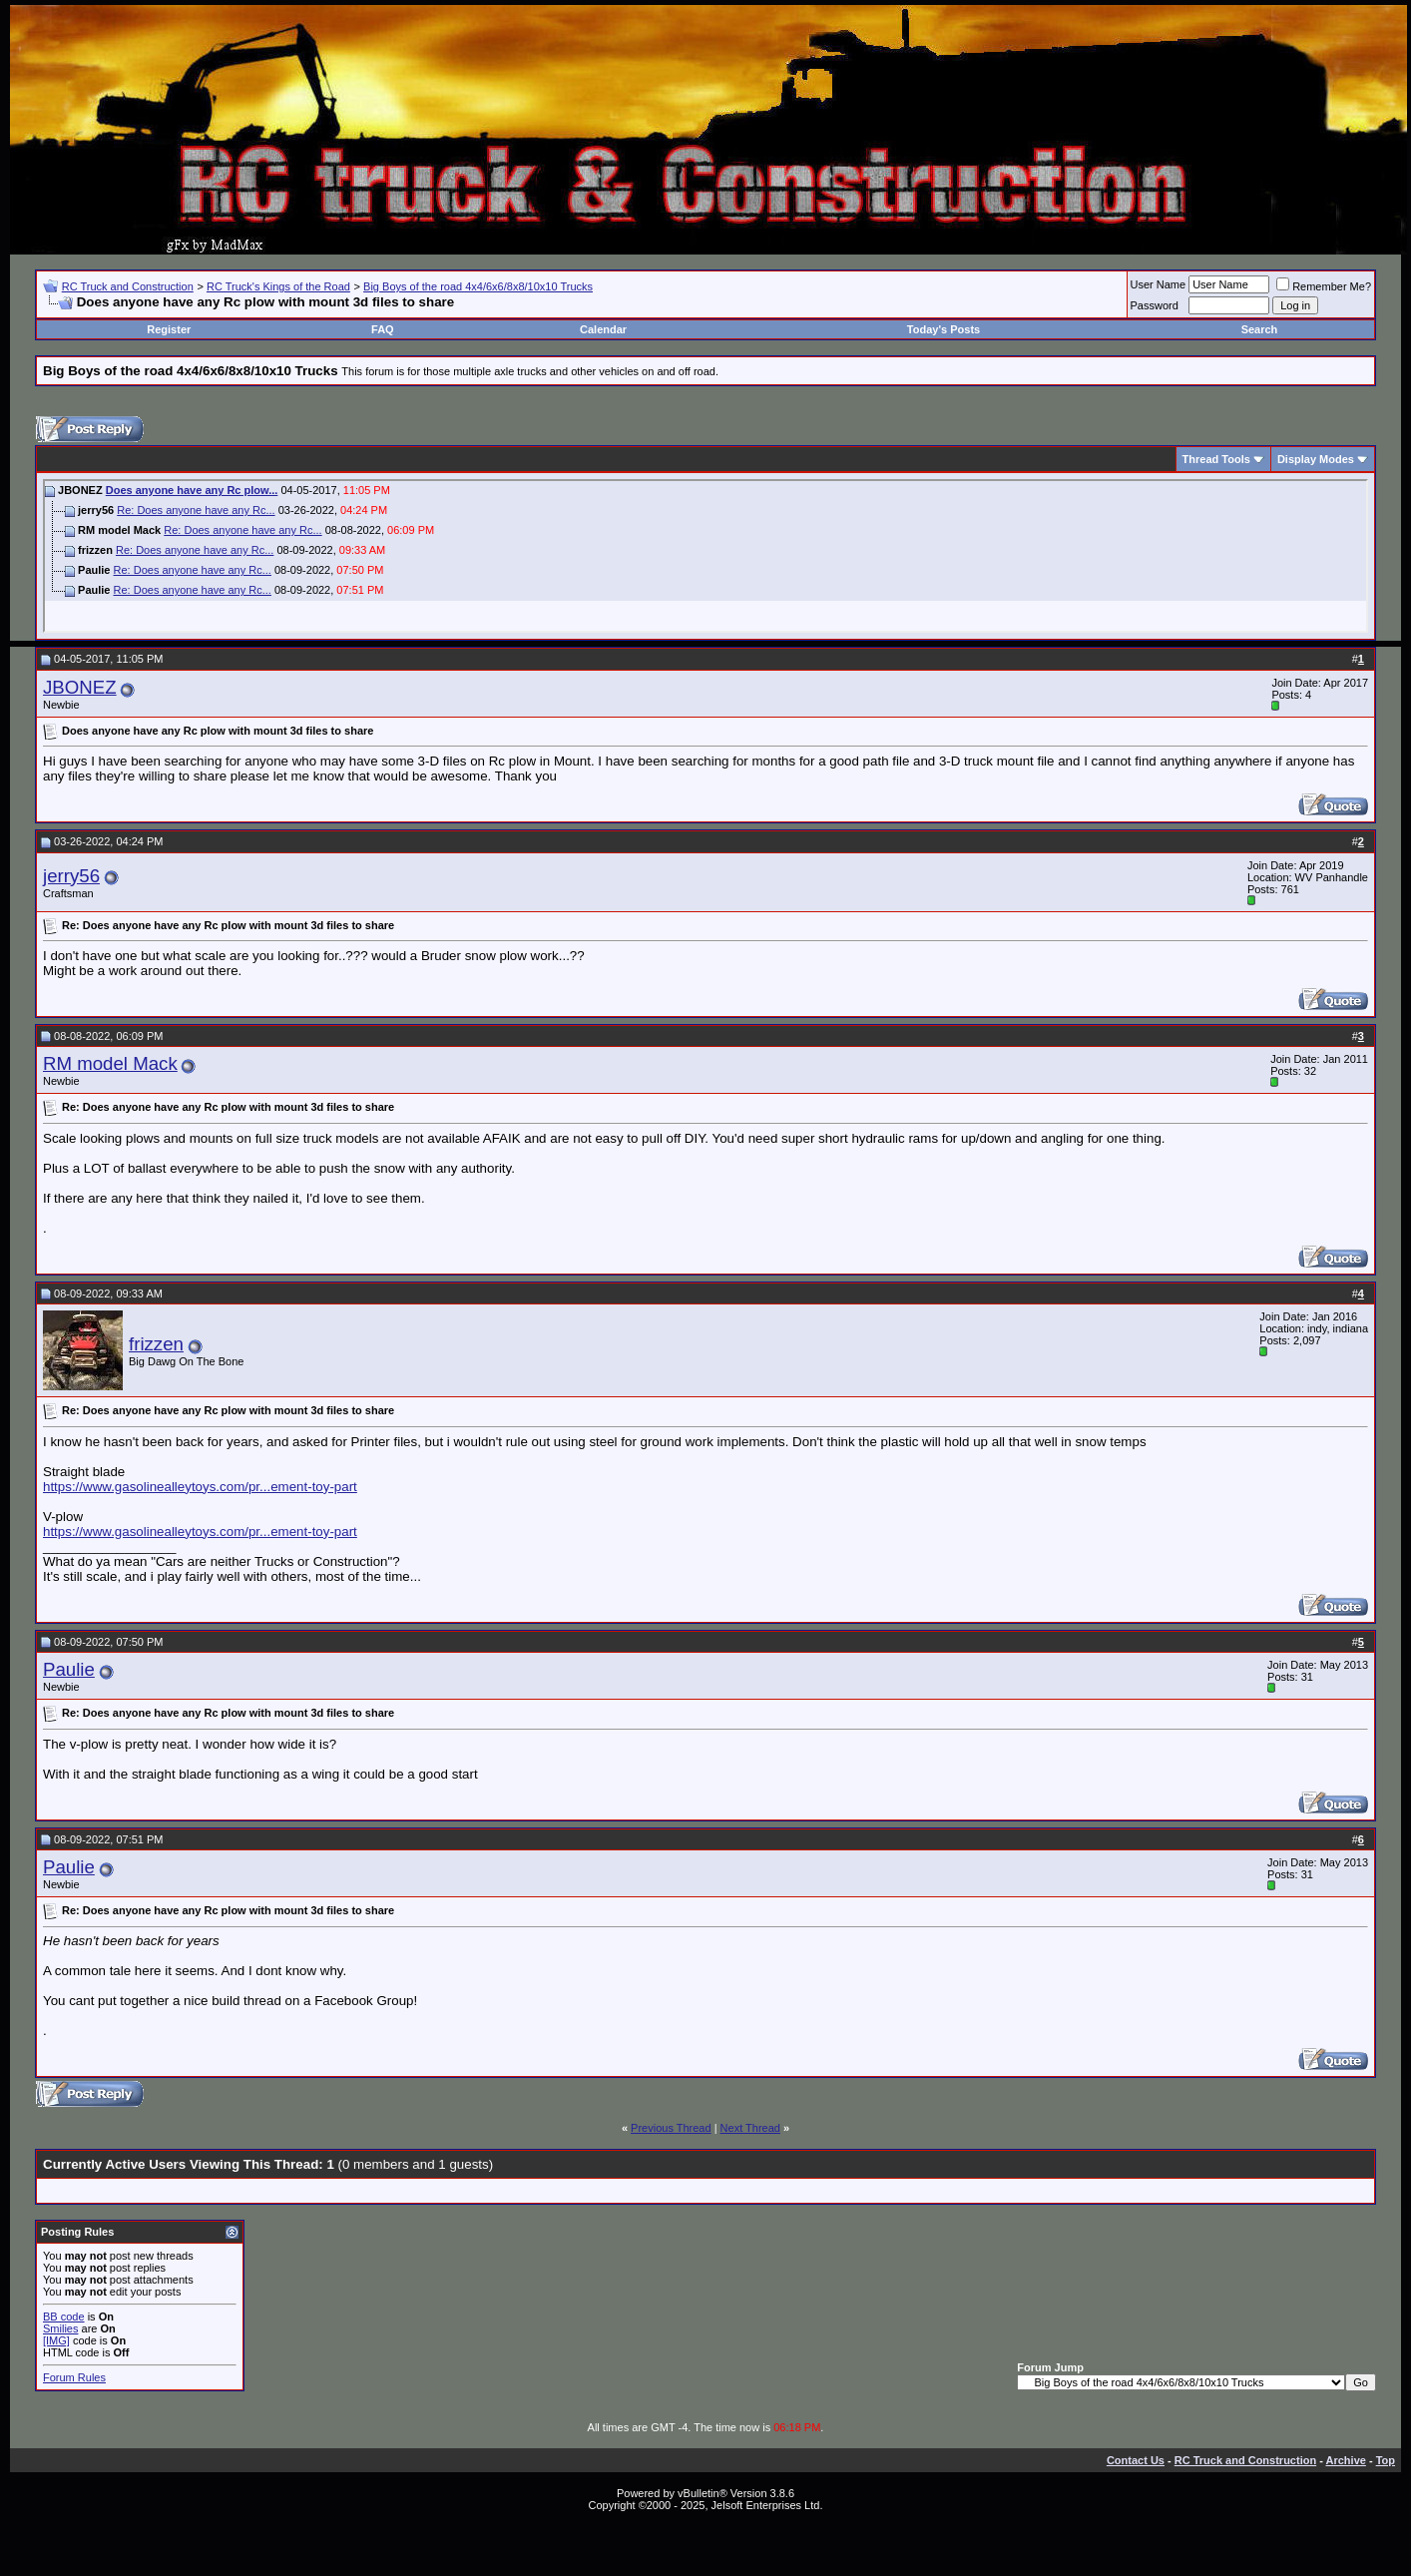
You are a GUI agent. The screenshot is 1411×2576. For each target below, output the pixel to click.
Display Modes (1315, 459)
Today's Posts (943, 329)
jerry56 (71, 875)
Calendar (603, 329)
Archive (1346, 2460)
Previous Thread (671, 2128)
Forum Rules (74, 2377)
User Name (1158, 284)
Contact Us (1136, 2460)
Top (1385, 2460)
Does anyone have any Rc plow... (192, 490)
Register (169, 329)
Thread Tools (1216, 459)
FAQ (382, 329)
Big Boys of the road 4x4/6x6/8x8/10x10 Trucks (478, 286)
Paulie (69, 1669)
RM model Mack (110, 1063)
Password (1154, 305)
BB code (64, 2316)
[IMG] (56, 2340)
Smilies (60, 2328)
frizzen (156, 1343)
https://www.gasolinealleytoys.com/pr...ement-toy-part (200, 1486)
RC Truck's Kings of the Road (278, 286)
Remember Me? (1323, 286)
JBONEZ (80, 687)
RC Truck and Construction (128, 286)
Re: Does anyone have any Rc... (195, 510)
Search (1259, 329)
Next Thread (750, 2128)
